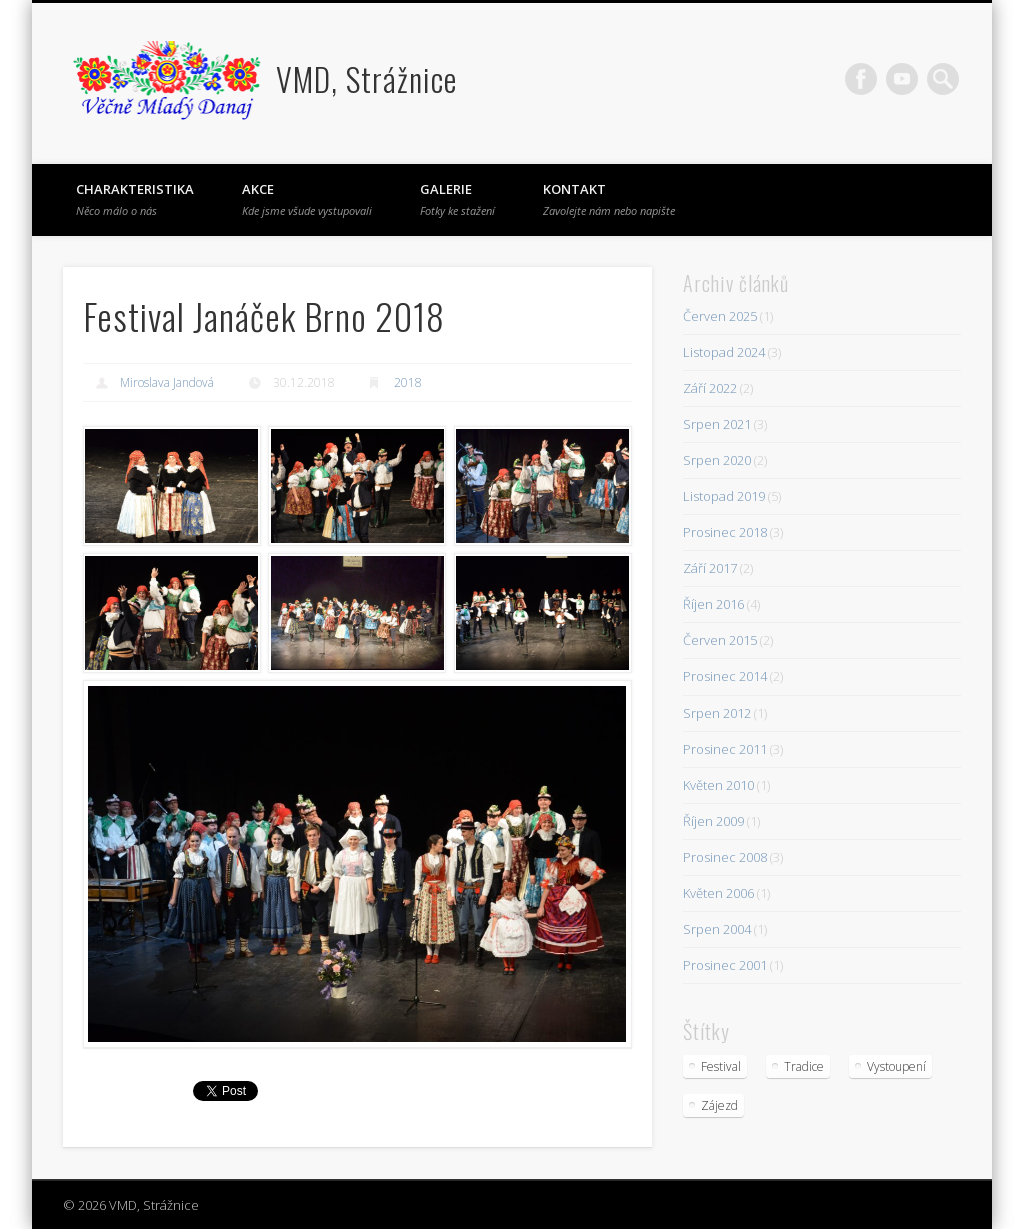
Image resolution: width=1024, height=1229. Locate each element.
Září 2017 (710, 568)
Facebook (861, 79)
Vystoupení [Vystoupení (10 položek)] (896, 1066)
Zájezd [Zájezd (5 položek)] (719, 1105)
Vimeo (902, 79)
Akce (307, 199)
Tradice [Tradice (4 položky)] (804, 1066)
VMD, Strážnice (366, 78)
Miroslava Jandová (167, 382)
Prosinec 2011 (725, 749)
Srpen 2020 (717, 460)
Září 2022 (710, 388)
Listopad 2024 (724, 352)
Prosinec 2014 (725, 676)
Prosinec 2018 (725, 532)
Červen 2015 (720, 640)
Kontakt (609, 199)
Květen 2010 (718, 785)
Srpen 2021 (717, 424)
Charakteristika (135, 199)
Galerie (457, 199)
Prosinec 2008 (725, 857)
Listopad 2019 (724, 496)
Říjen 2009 (713, 821)
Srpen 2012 (717, 713)
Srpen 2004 (717, 929)
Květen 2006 (718, 893)
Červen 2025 (720, 316)
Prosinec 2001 (725, 965)
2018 (408, 382)
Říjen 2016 (713, 604)
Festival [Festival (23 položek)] (721, 1066)
